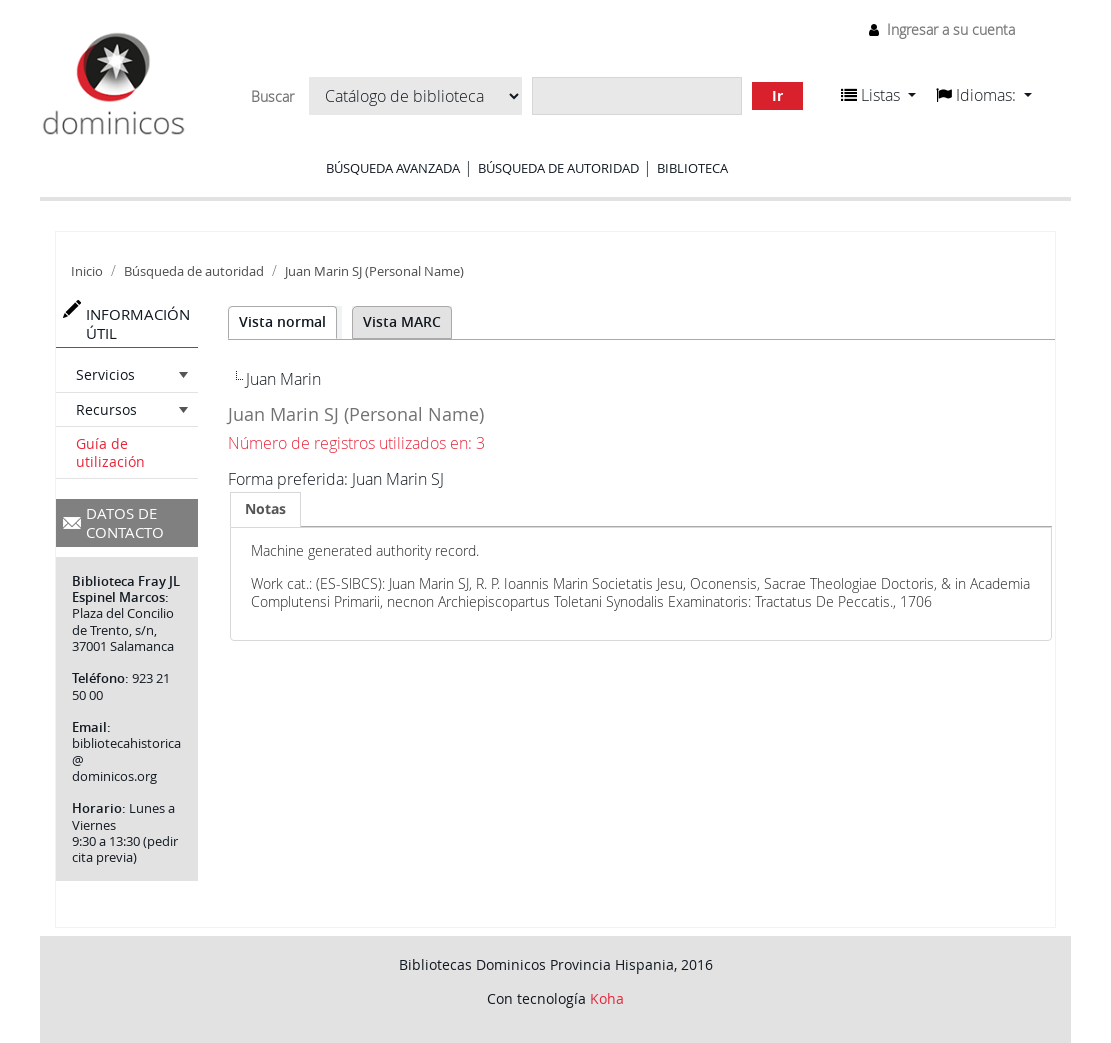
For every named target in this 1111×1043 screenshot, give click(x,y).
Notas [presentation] (265, 508)
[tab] (265, 509)
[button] (878, 95)
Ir (777, 95)
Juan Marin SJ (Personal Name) (374, 271)
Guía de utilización (110, 452)
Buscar (272, 97)
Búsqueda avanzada (393, 168)
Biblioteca (692, 168)
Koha (607, 998)
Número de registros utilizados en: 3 (356, 443)
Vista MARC (402, 321)
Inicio (87, 271)
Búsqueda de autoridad (558, 168)
